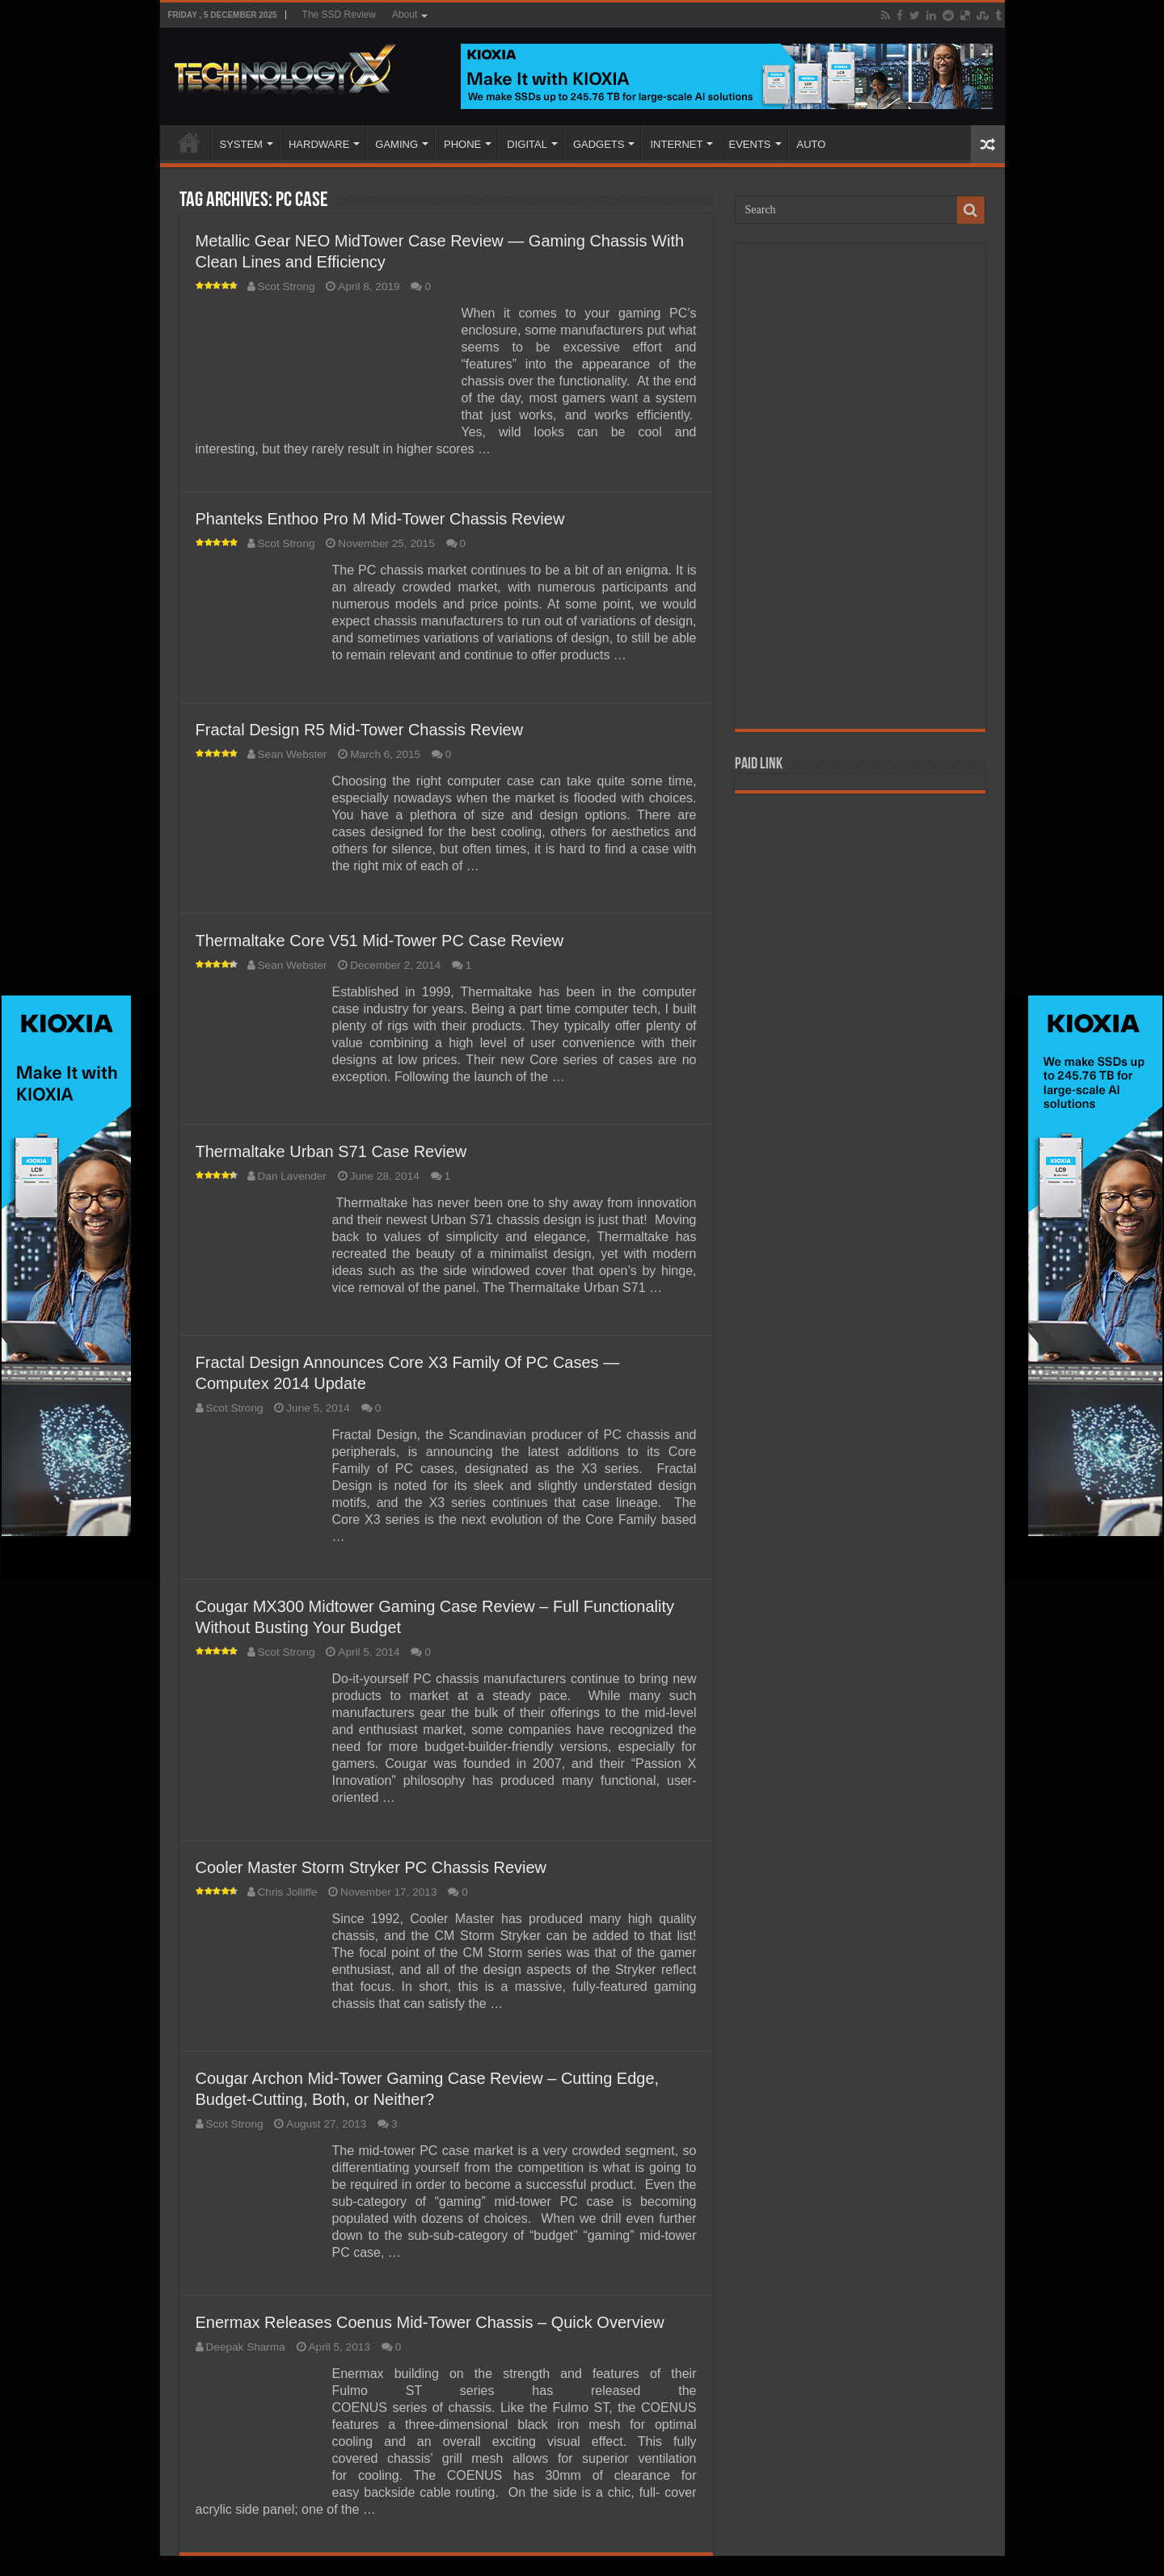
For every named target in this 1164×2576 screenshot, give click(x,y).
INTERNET (676, 144)
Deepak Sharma (245, 2347)
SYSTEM (241, 144)
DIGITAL (527, 144)
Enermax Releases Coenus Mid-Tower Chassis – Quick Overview (430, 2322)
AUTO (811, 144)
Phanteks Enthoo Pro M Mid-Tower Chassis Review (380, 519)
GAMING (396, 144)
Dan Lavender (292, 1176)
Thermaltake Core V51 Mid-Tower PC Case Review (380, 940)
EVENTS (749, 144)
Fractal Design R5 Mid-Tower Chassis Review (360, 730)
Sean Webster (292, 754)
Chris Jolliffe (288, 1892)
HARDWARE (319, 144)
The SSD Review (339, 14)
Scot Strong (286, 286)
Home (189, 142)
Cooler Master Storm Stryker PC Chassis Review (371, 1867)
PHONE (462, 144)
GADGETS (599, 144)
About (404, 14)
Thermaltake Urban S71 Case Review (331, 1151)
